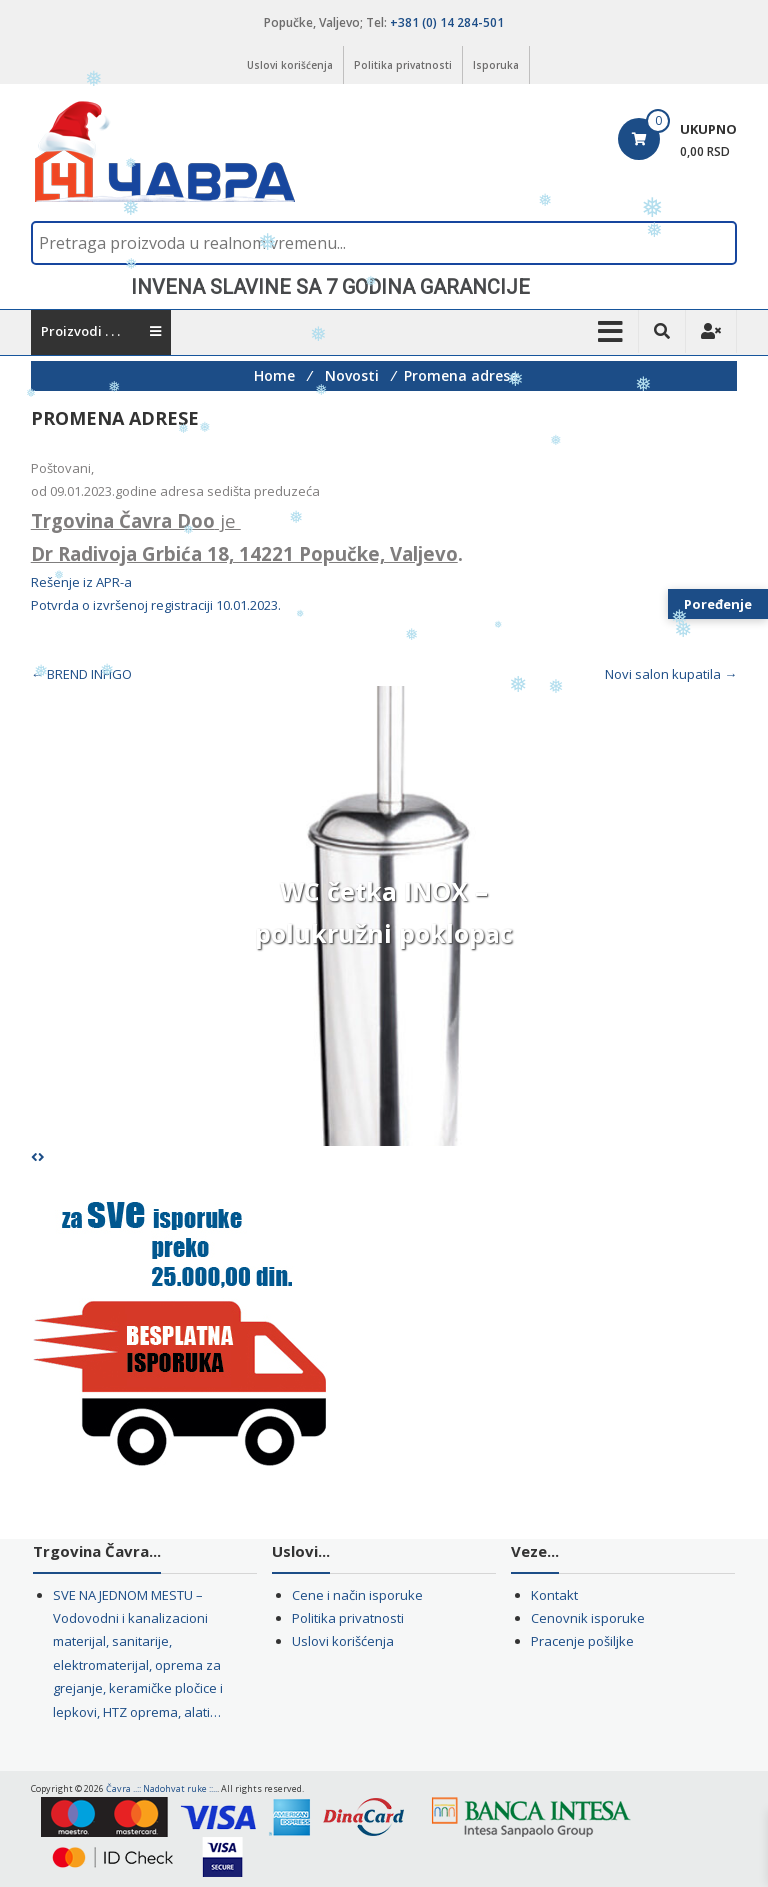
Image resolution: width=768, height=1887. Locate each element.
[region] (384, 287)
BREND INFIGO (81, 674)
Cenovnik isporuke (588, 1618)
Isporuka (496, 65)
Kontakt (554, 1595)
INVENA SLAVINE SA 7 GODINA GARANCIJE (330, 287)
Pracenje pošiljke (582, 1641)
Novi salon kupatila (671, 674)
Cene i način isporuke (357, 1595)
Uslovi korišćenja (290, 65)
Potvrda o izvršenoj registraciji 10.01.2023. (156, 605)
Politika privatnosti (403, 65)
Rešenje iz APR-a (81, 582)
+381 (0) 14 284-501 (447, 22)
